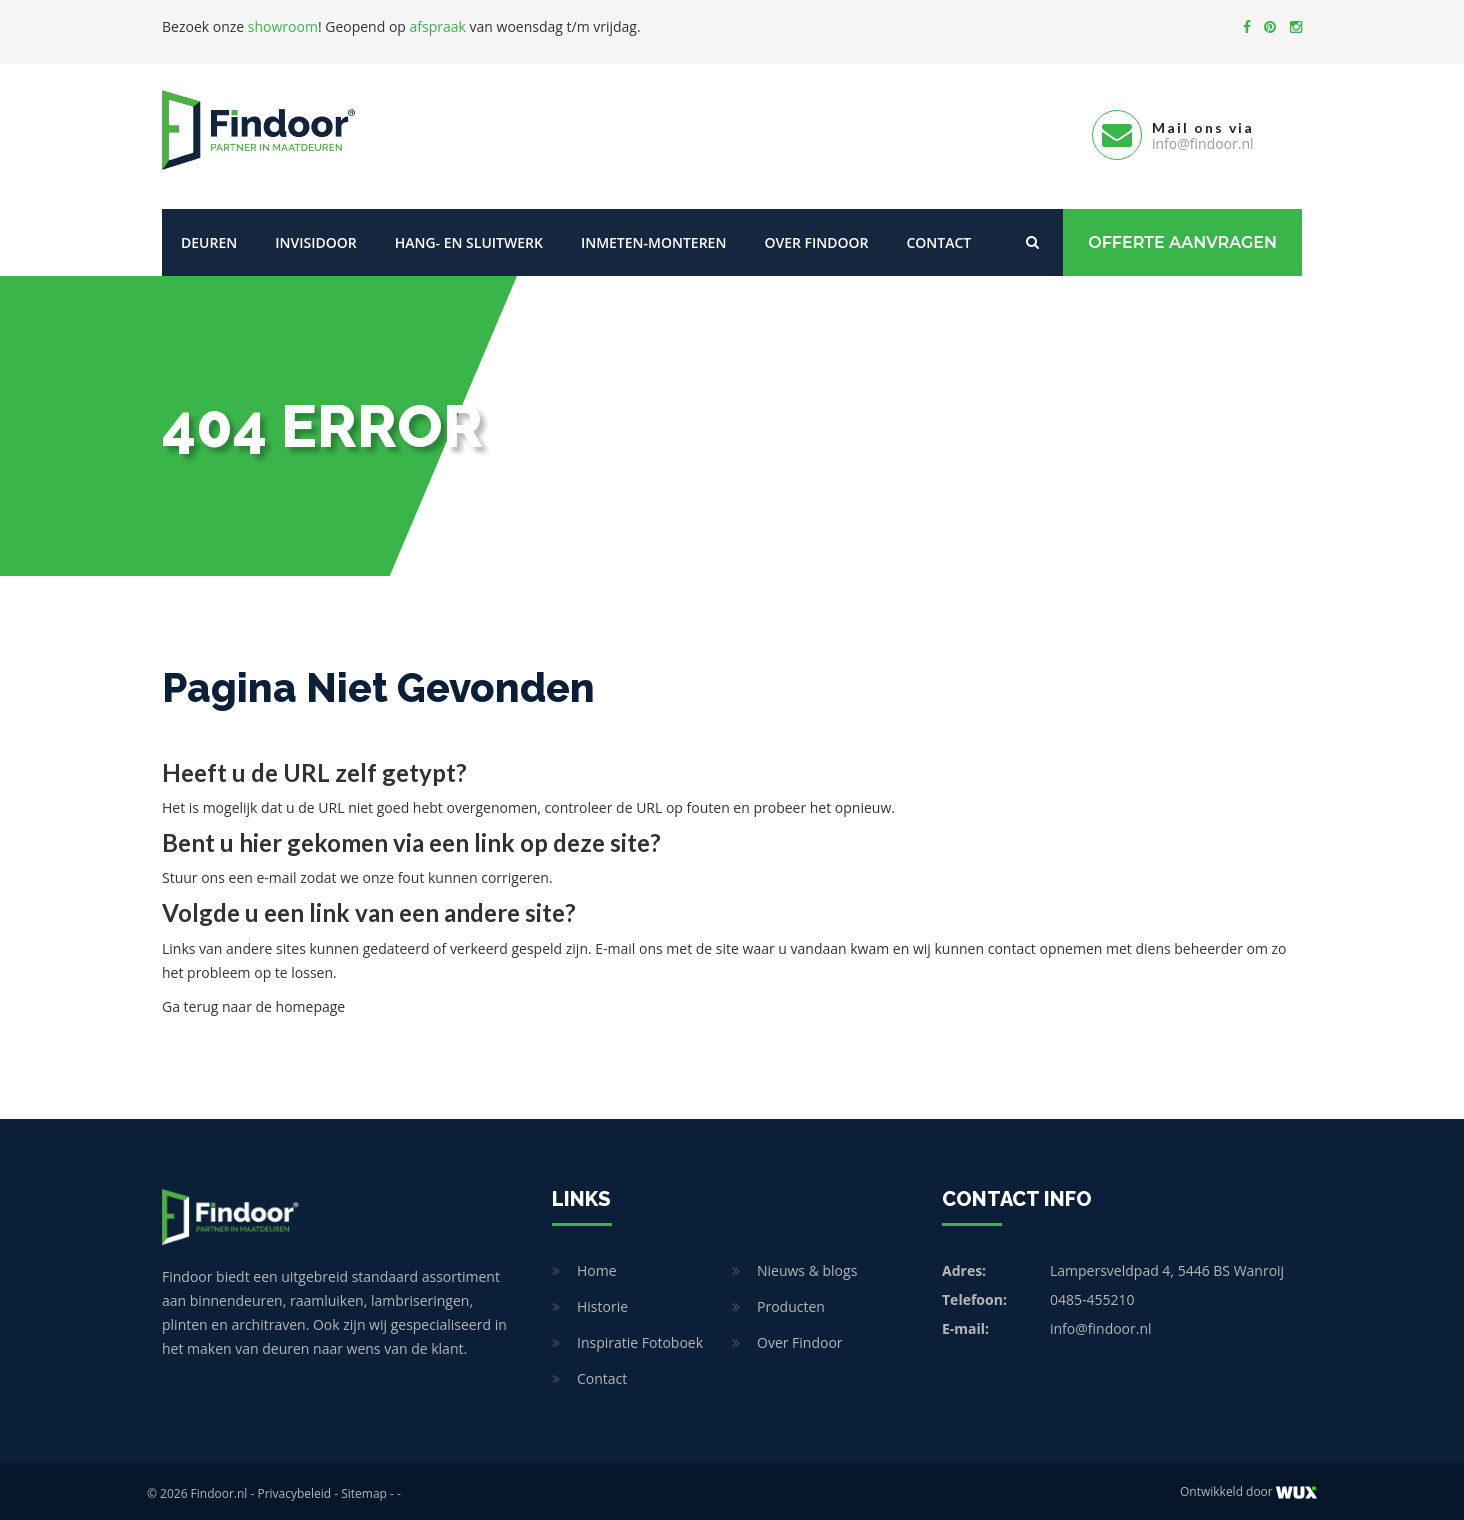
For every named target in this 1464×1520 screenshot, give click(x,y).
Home (597, 1265)
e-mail (276, 873)
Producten (791, 1301)
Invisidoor (315, 237)
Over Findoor (816, 237)
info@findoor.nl (1101, 1323)
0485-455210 (1092, 1294)
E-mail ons (628, 943)
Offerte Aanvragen (1182, 237)
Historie (602, 1301)
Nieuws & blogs (807, 1265)
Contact (938, 237)
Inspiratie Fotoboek (640, 1337)
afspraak (438, 26)
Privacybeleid (294, 1488)
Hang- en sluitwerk (469, 237)
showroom (283, 26)
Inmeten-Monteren (653, 237)
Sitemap (364, 1488)
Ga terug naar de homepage (253, 1001)
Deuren (209, 237)
